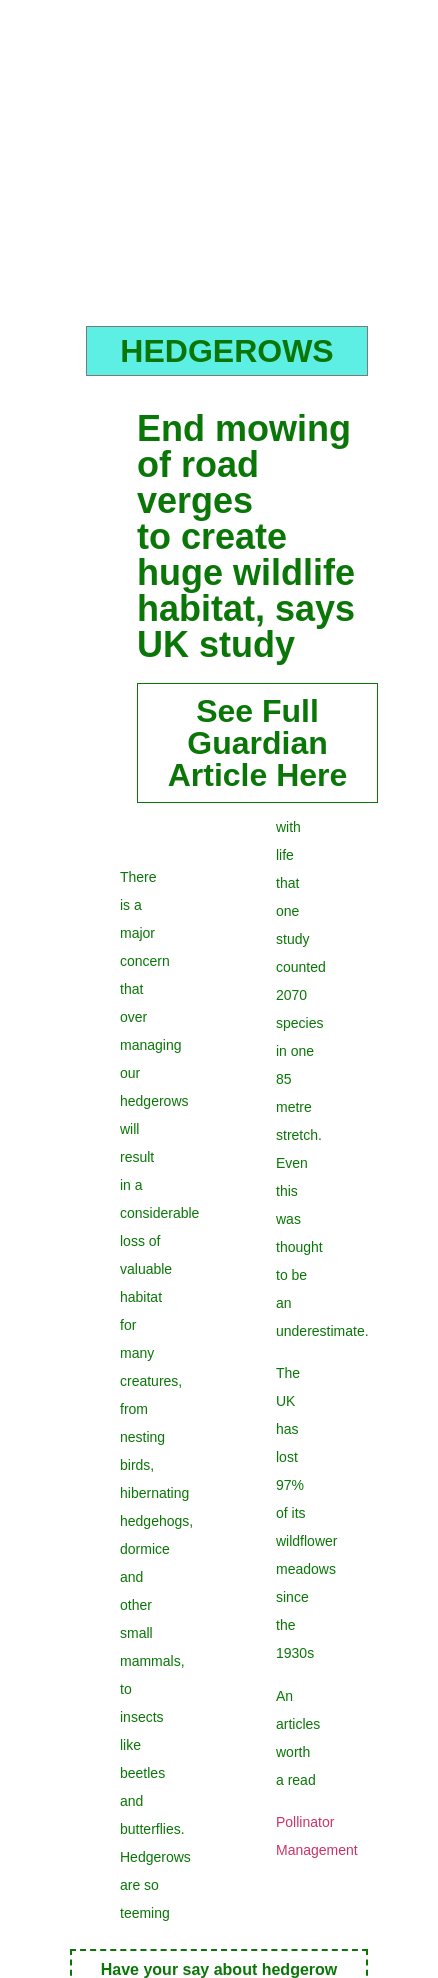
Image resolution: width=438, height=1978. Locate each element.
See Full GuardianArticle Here (258, 743)
